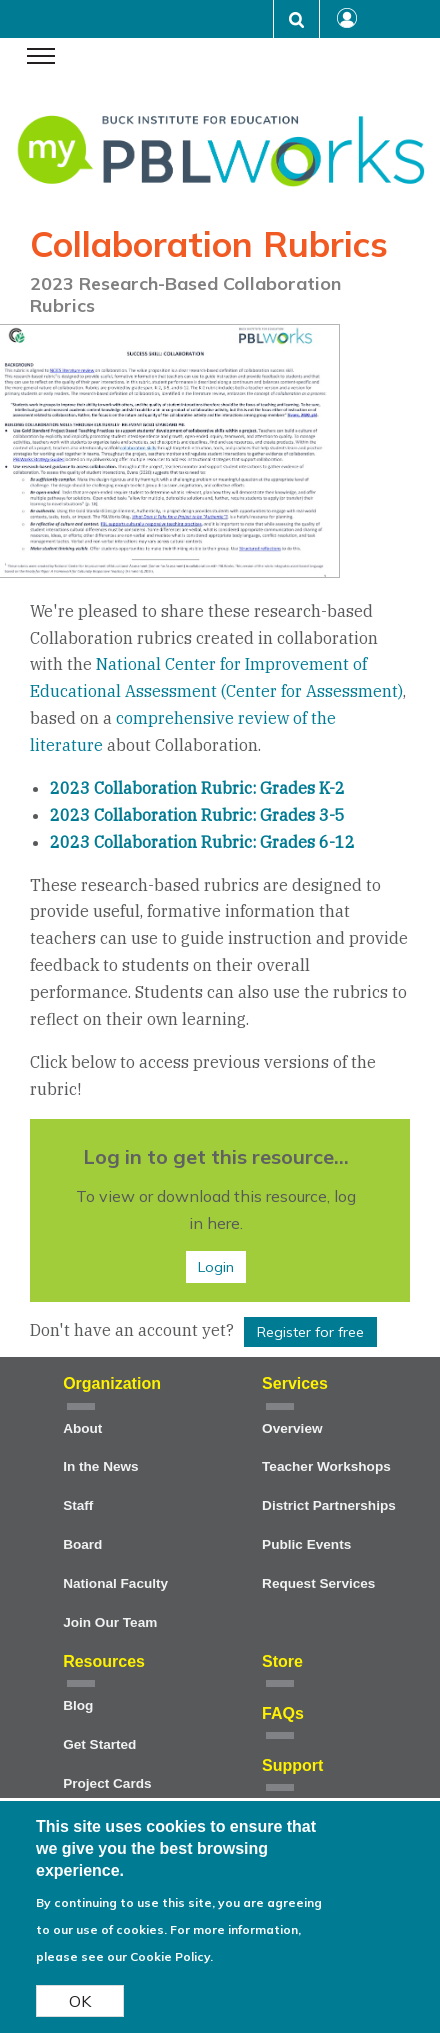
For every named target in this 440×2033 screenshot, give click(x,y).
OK (80, 2010)
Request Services (318, 1583)
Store (282, 1661)
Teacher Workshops (326, 1466)
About (82, 1428)
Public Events (306, 1544)
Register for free (310, 1332)
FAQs (283, 1713)
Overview (292, 1428)
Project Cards (107, 1783)
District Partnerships (329, 1505)
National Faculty (115, 1583)
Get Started (99, 1744)
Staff (78, 1505)
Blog (78, 1705)
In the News (101, 1466)
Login (216, 1267)
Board (82, 1544)
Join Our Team (110, 1622)
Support (292, 1765)
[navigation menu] (41, 58)
